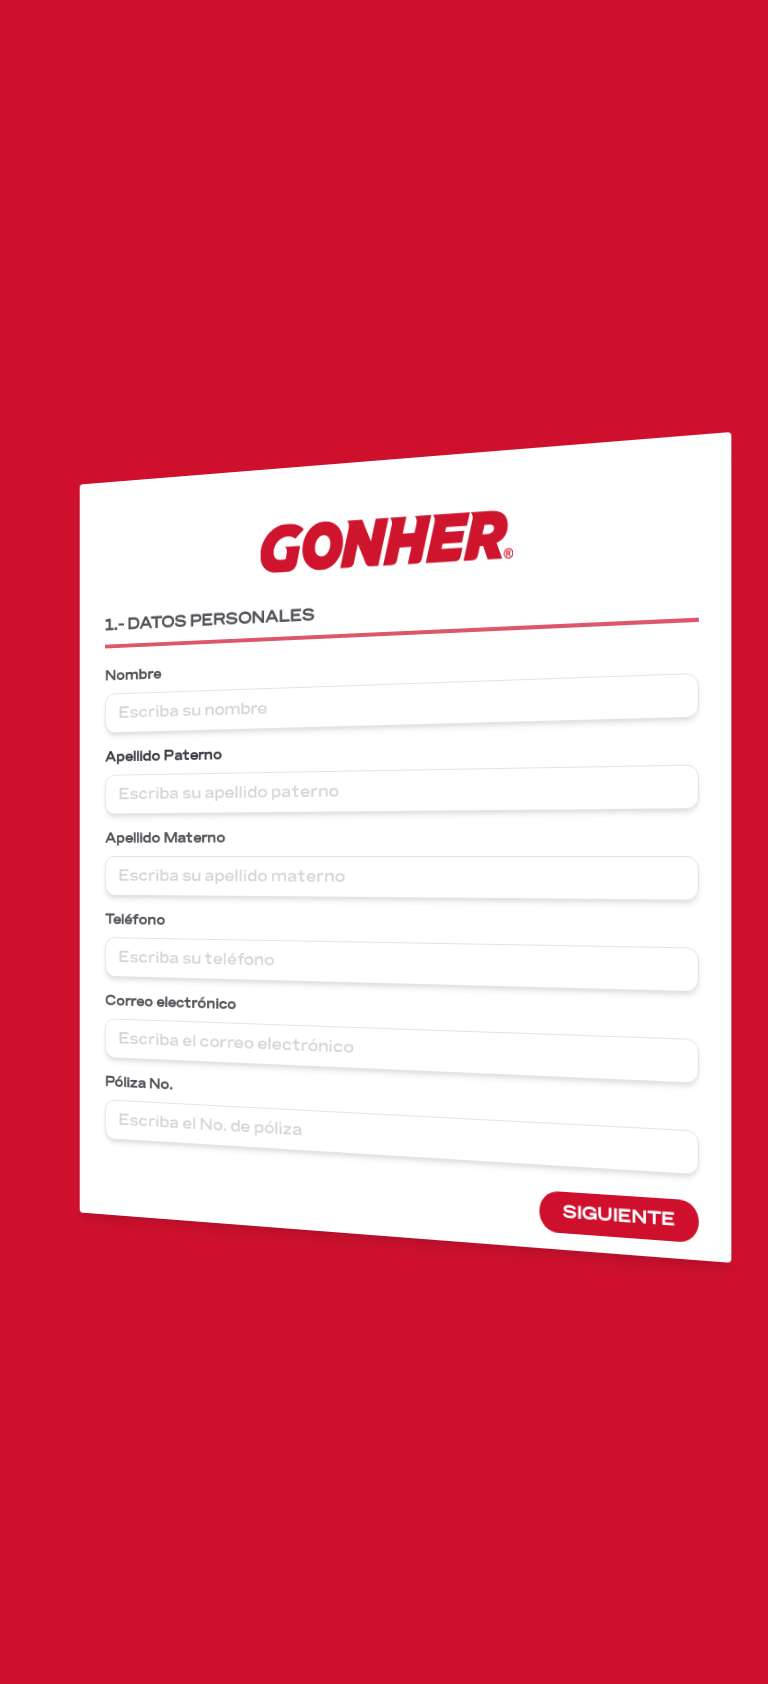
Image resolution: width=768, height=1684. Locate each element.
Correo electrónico (184, 1001)
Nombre (149, 677)
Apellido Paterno (177, 756)
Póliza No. (154, 1082)
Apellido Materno (179, 838)
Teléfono (151, 919)
